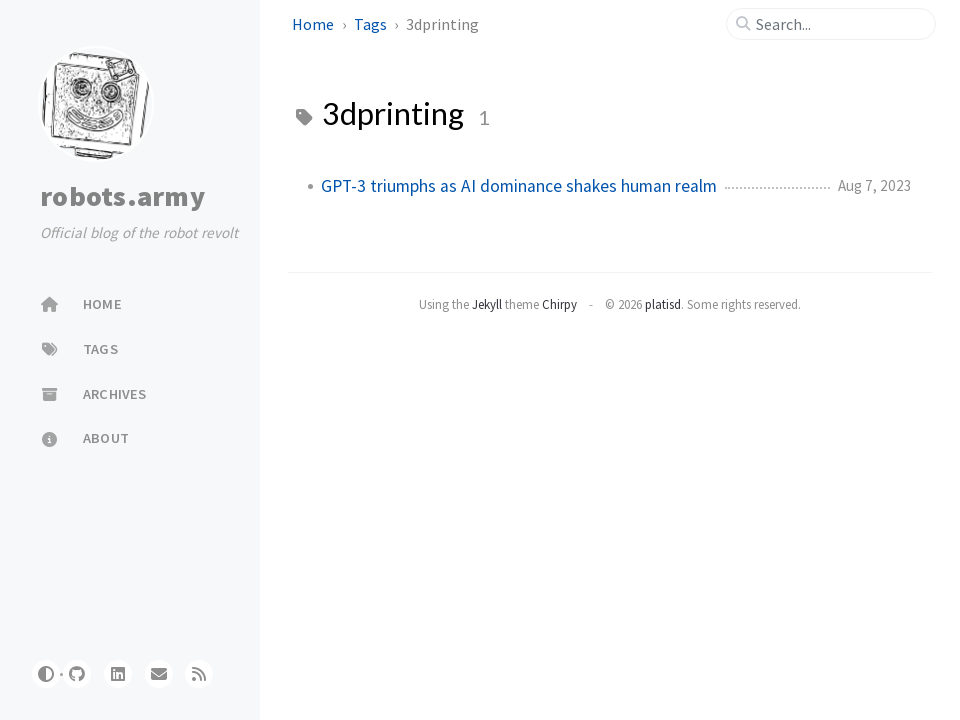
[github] (77, 674)
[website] (159, 674)
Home (314, 24)
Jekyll (487, 304)
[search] (839, 24)
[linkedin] (118, 674)
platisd (663, 304)
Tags (372, 24)
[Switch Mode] (46, 674)
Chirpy (559, 304)
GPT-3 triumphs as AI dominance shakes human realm (519, 186)
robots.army (122, 196)
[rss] (199, 674)
